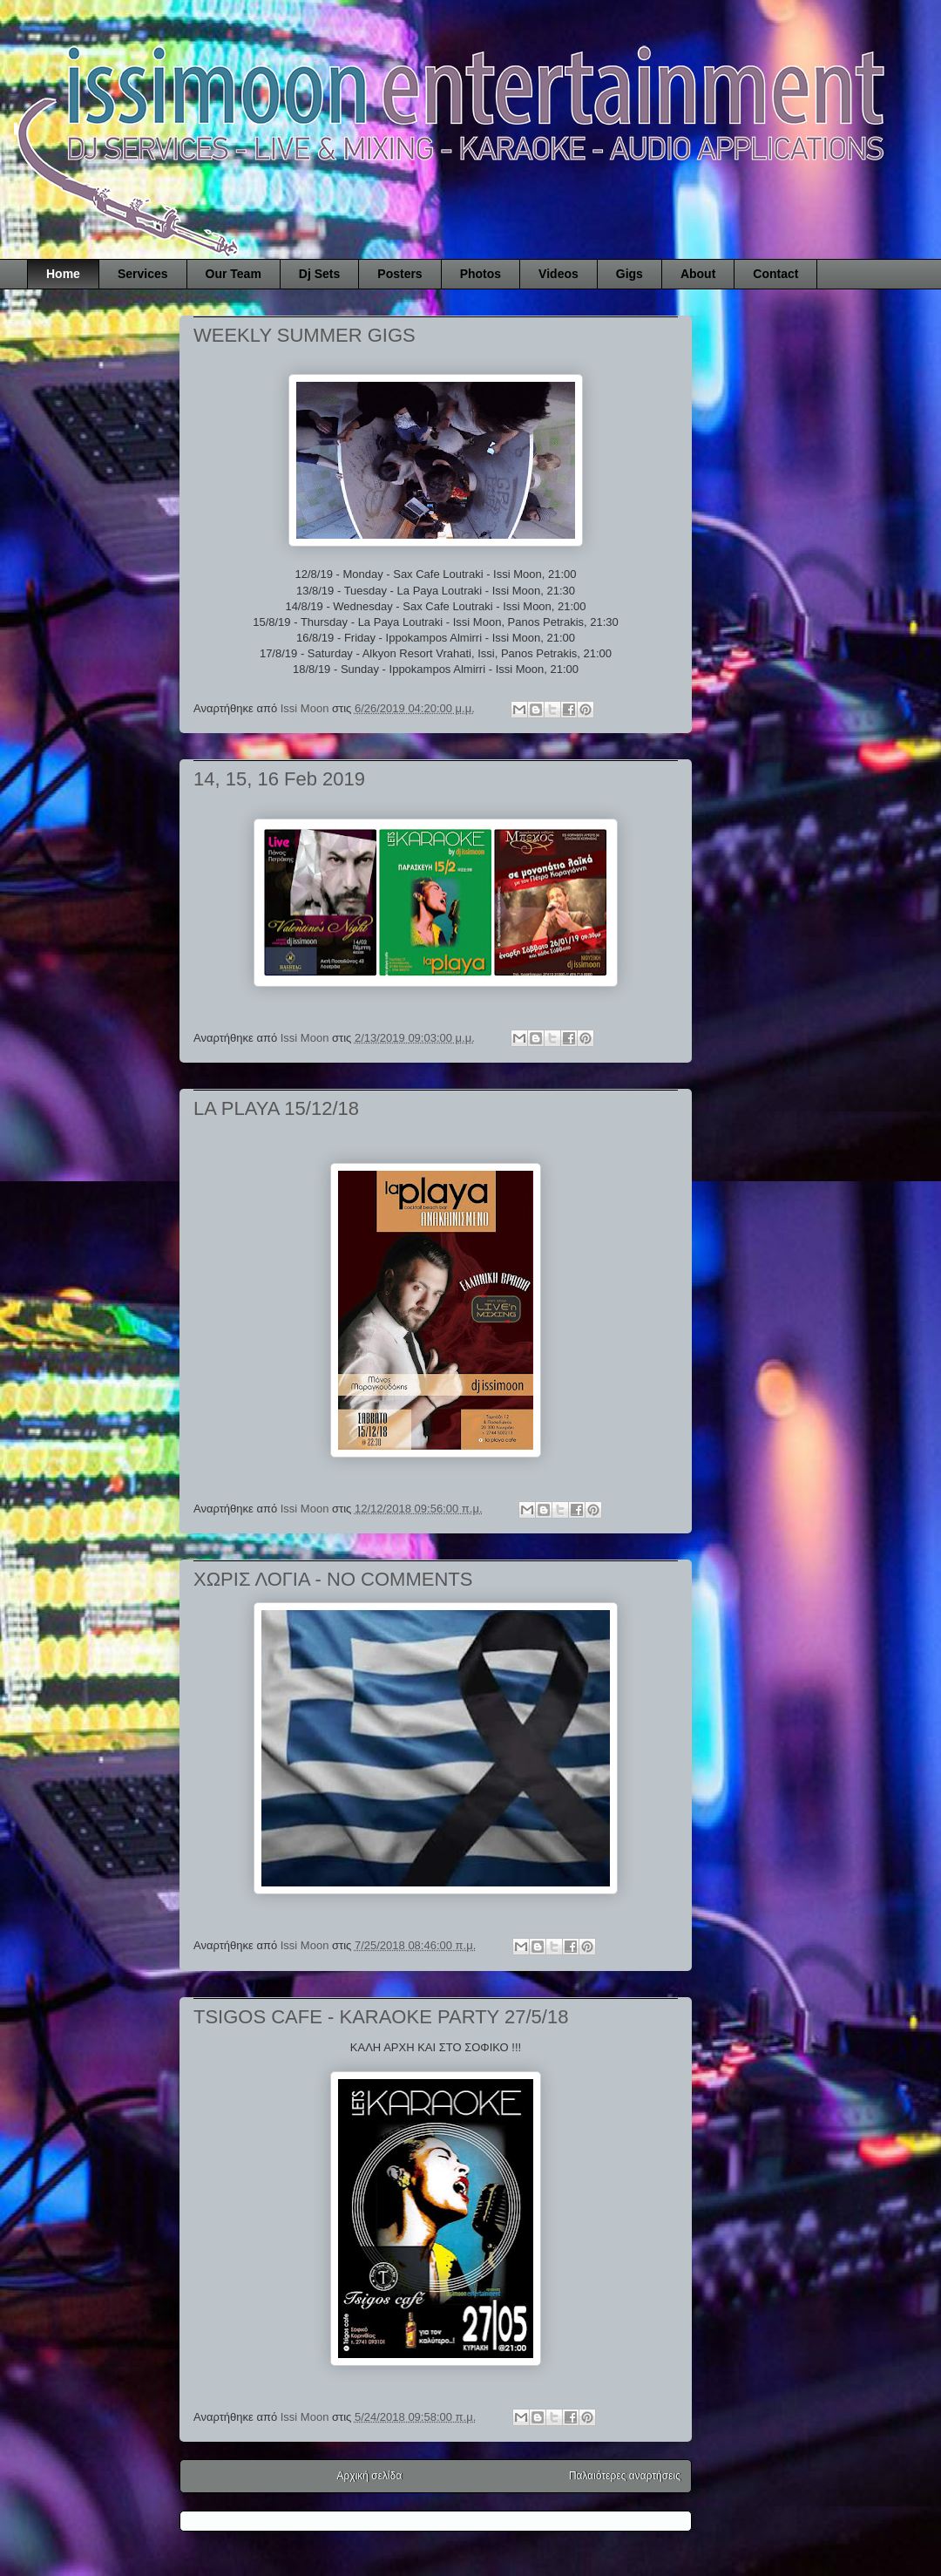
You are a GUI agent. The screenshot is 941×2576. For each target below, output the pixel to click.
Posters (399, 274)
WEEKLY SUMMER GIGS (304, 335)
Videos (558, 274)
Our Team (233, 274)
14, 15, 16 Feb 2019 (279, 779)
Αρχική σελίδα (370, 2476)
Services (143, 274)
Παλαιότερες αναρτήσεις (624, 2476)
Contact (775, 274)
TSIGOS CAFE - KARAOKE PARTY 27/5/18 (380, 2017)
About (697, 274)
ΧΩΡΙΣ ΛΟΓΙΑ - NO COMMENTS (332, 1579)
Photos (480, 274)
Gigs (629, 274)
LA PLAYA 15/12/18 (276, 1108)
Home (63, 274)
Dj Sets (319, 274)
